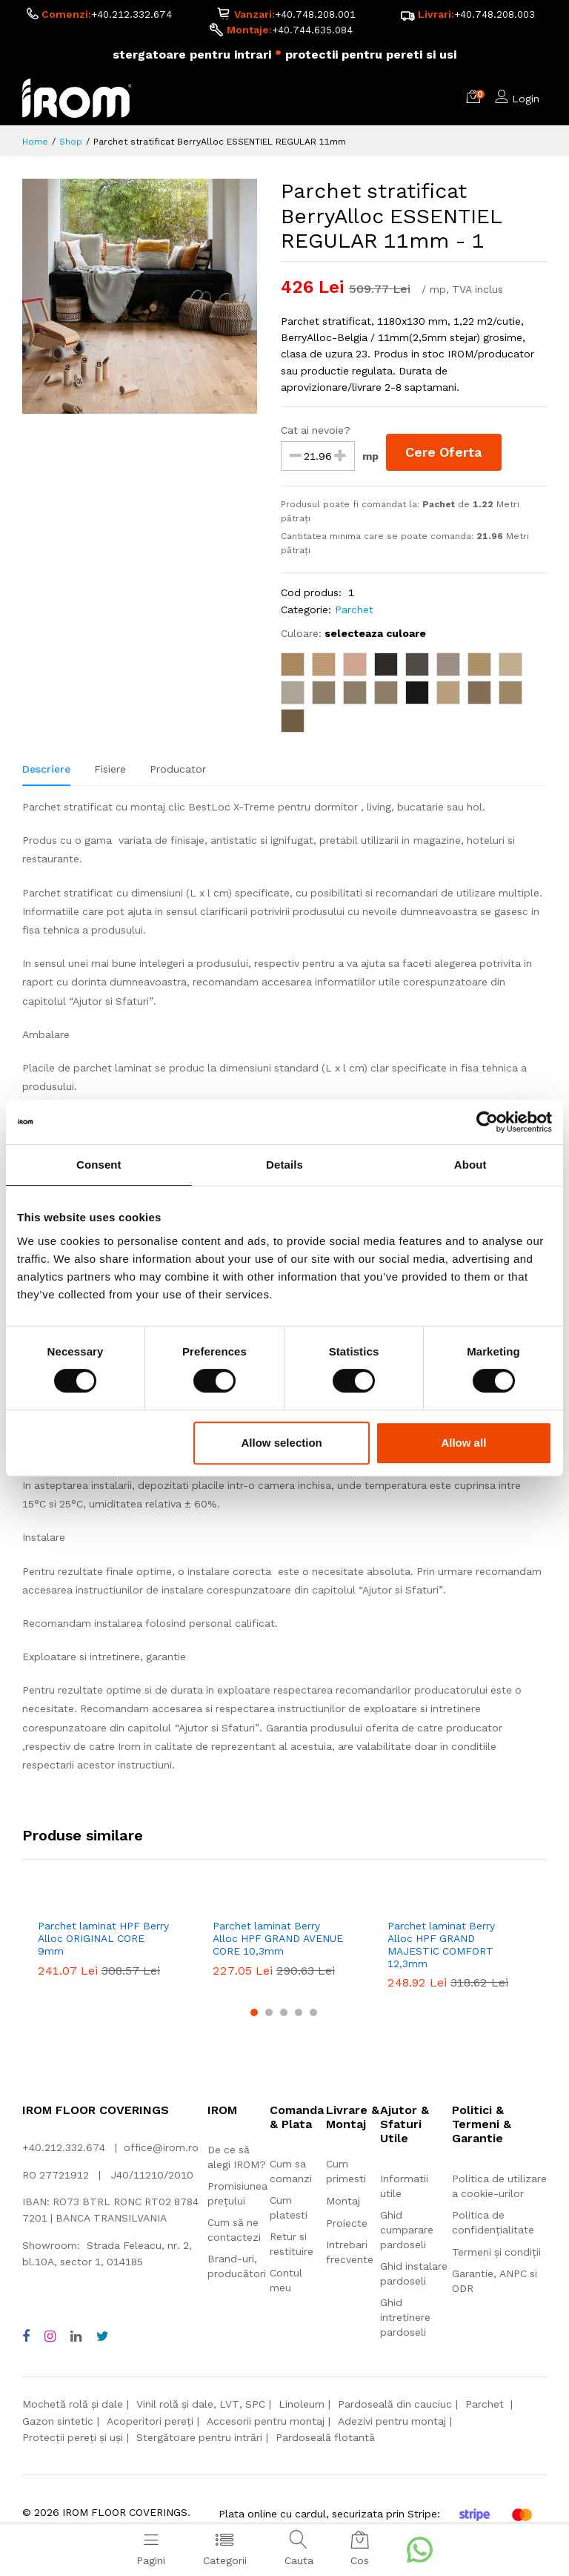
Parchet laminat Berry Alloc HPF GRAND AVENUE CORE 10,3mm (278, 1940)
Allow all (463, 1442)
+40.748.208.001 (315, 16)
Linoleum (302, 2406)
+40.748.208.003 (495, 16)
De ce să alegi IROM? (236, 2159)
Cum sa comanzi (291, 2173)
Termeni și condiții (496, 2254)
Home (35, 144)
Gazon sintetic (57, 2423)
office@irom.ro (161, 2150)
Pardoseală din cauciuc (395, 2406)
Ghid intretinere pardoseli (405, 2319)
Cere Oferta (446, 454)
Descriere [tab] (46, 771)
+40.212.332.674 (131, 16)
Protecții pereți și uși (72, 2439)
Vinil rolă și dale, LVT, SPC (200, 2406)
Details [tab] (284, 1164)
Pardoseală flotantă (325, 2439)
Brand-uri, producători (236, 2268)
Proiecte (346, 2225)
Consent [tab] (99, 1164)
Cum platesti (288, 2209)
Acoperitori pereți (150, 2423)
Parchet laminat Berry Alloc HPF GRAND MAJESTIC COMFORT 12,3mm (441, 1946)
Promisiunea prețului (237, 2195)
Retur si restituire (291, 2246)
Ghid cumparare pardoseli (406, 2232)
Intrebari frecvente (349, 2254)
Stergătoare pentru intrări (199, 2439)
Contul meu (286, 2282)
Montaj (343, 2203)
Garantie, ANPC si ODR (494, 2283)
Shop (70, 144)
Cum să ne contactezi (234, 2232)
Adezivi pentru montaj (392, 2423)
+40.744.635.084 (312, 32)
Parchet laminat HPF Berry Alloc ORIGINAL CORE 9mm (103, 1940)
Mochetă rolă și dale (72, 2406)
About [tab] (470, 1164)
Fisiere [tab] (110, 771)
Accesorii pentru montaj (266, 2423)
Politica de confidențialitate (493, 2224)
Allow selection (282, 1442)
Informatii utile (404, 2188)
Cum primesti (346, 2173)
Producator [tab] (178, 771)
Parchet (354, 612)
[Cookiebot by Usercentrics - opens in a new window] (487, 1122)
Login (525, 101)
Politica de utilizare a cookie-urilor (499, 2188)
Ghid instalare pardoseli (413, 2275)
